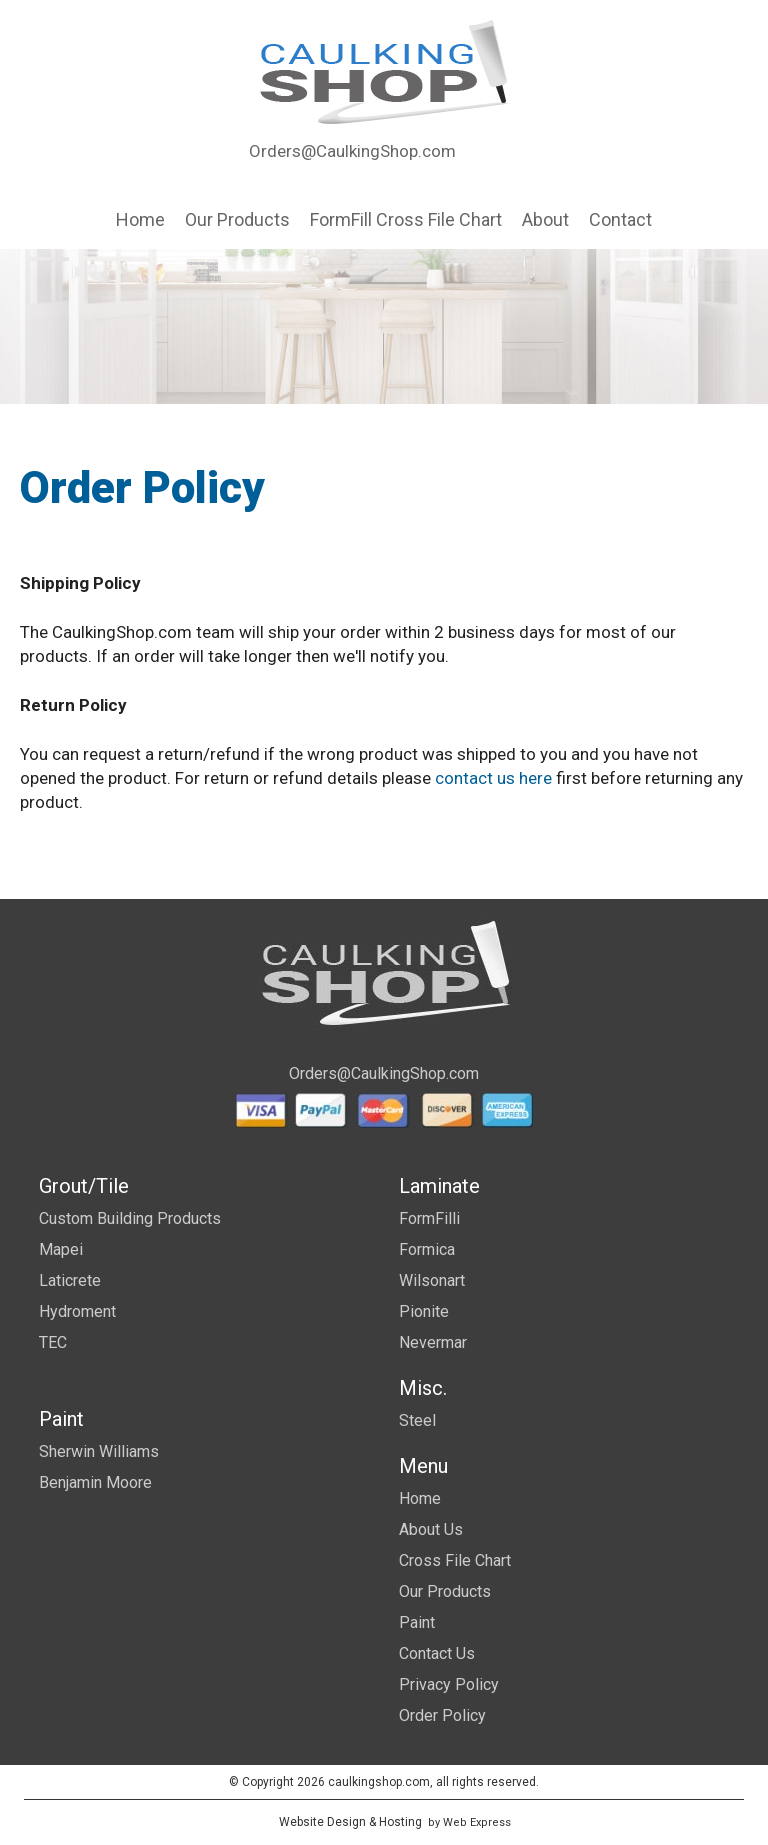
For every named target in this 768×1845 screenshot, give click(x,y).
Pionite (424, 1311)
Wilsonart (432, 1280)
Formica (427, 1249)
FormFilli (429, 1218)
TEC (53, 1342)
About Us (431, 1529)
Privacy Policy (449, 1684)
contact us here (493, 778)
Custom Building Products (130, 1218)
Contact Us (437, 1653)
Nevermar (433, 1342)
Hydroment (77, 1311)
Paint (417, 1622)
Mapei (61, 1249)
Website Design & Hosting (350, 1822)
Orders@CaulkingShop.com (352, 151)
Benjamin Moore (95, 1482)
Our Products (445, 1591)
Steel (417, 1420)
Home (420, 1498)
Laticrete (70, 1280)
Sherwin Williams (99, 1451)
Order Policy (442, 1715)
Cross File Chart (455, 1560)
